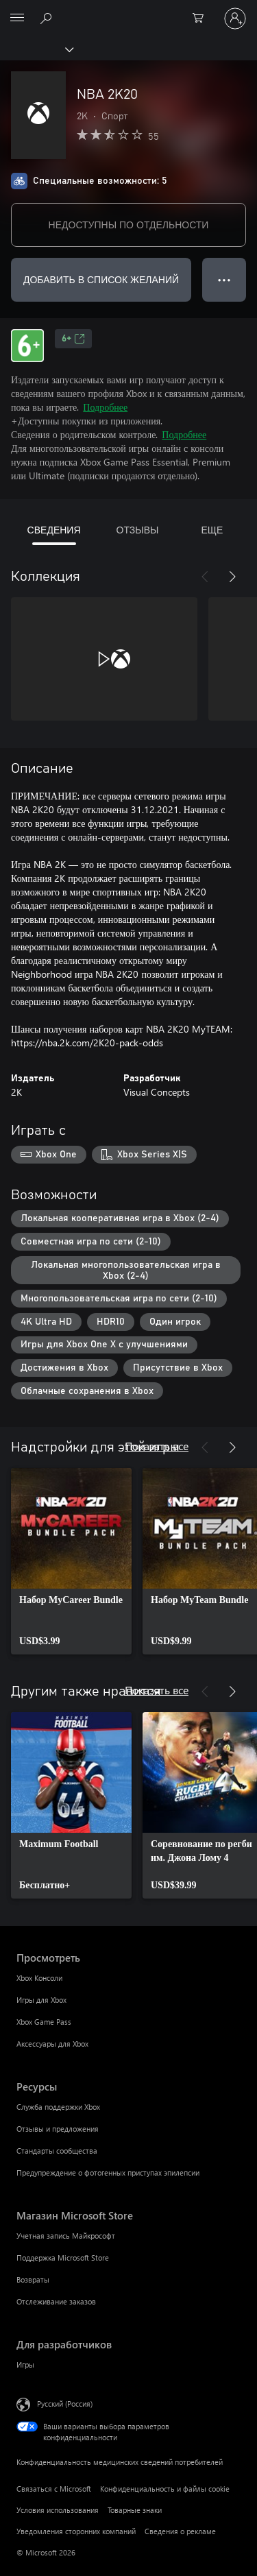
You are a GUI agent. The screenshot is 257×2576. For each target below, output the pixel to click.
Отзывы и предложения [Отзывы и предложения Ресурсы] (57, 2128)
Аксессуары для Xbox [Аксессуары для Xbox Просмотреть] (52, 2043)
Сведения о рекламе (180, 2531)
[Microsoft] (128, 10)
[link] (71, 1561)
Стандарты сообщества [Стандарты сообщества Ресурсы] (56, 2150)
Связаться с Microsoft (53, 2488)
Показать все (156, 1446)
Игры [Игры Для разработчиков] (25, 2364)
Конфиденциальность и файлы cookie (165, 2488)
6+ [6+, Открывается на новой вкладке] (73, 338)
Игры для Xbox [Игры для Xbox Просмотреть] (41, 1999)
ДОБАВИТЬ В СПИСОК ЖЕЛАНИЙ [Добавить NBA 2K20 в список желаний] (101, 279)
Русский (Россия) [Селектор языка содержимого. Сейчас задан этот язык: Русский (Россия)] (65, 2403)
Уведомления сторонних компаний (76, 2531)
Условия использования (57, 2509)
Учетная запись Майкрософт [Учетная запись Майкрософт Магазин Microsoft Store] (65, 2235)
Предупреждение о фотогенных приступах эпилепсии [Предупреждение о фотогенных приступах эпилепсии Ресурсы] (107, 2172)
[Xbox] (36, 48)
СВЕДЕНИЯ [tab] (54, 529)
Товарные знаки (135, 2509)
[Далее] (232, 576)
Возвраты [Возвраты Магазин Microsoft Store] (32, 2279)
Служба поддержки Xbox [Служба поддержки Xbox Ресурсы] (58, 2106)
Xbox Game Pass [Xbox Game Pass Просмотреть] (43, 2021)
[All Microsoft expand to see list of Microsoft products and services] (17, 18)
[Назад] (205, 576)
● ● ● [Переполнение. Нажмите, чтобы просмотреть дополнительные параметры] (224, 279)
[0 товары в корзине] (202, 18)
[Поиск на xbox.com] (48, 18)
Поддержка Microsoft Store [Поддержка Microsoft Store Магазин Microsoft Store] (62, 2257)
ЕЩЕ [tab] (212, 529)
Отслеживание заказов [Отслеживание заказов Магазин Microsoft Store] (56, 2301)
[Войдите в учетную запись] (235, 18)
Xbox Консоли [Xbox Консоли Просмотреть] (39, 1977)
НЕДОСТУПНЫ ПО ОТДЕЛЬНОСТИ (129, 224)
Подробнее (105, 406)
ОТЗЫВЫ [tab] (138, 529)
